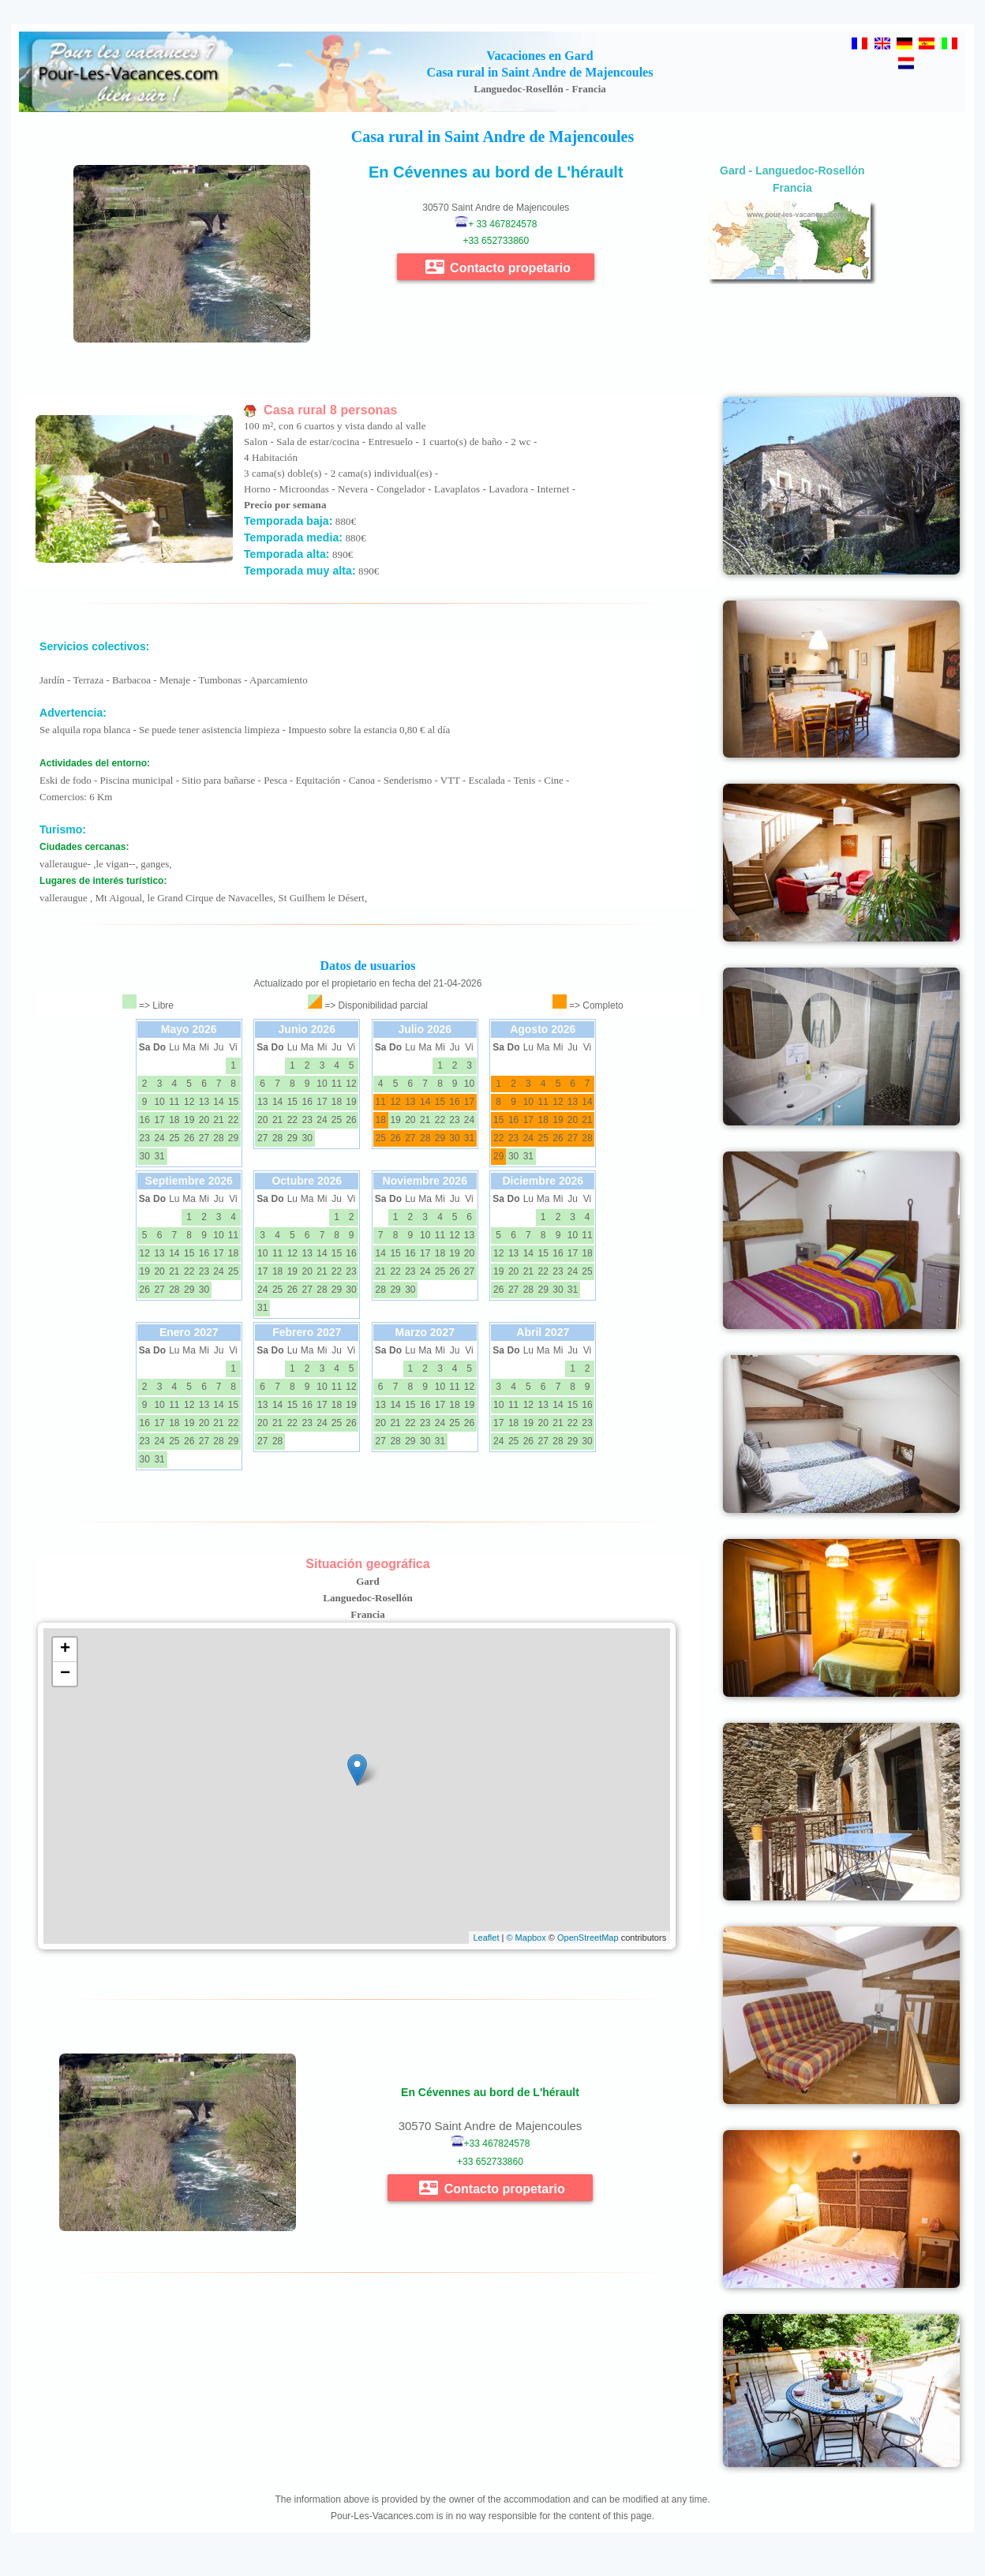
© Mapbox (525, 1937)
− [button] (65, 1674)
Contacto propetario (498, 266)
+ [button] (65, 1649)
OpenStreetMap (588, 1937)
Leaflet (486, 1937)
